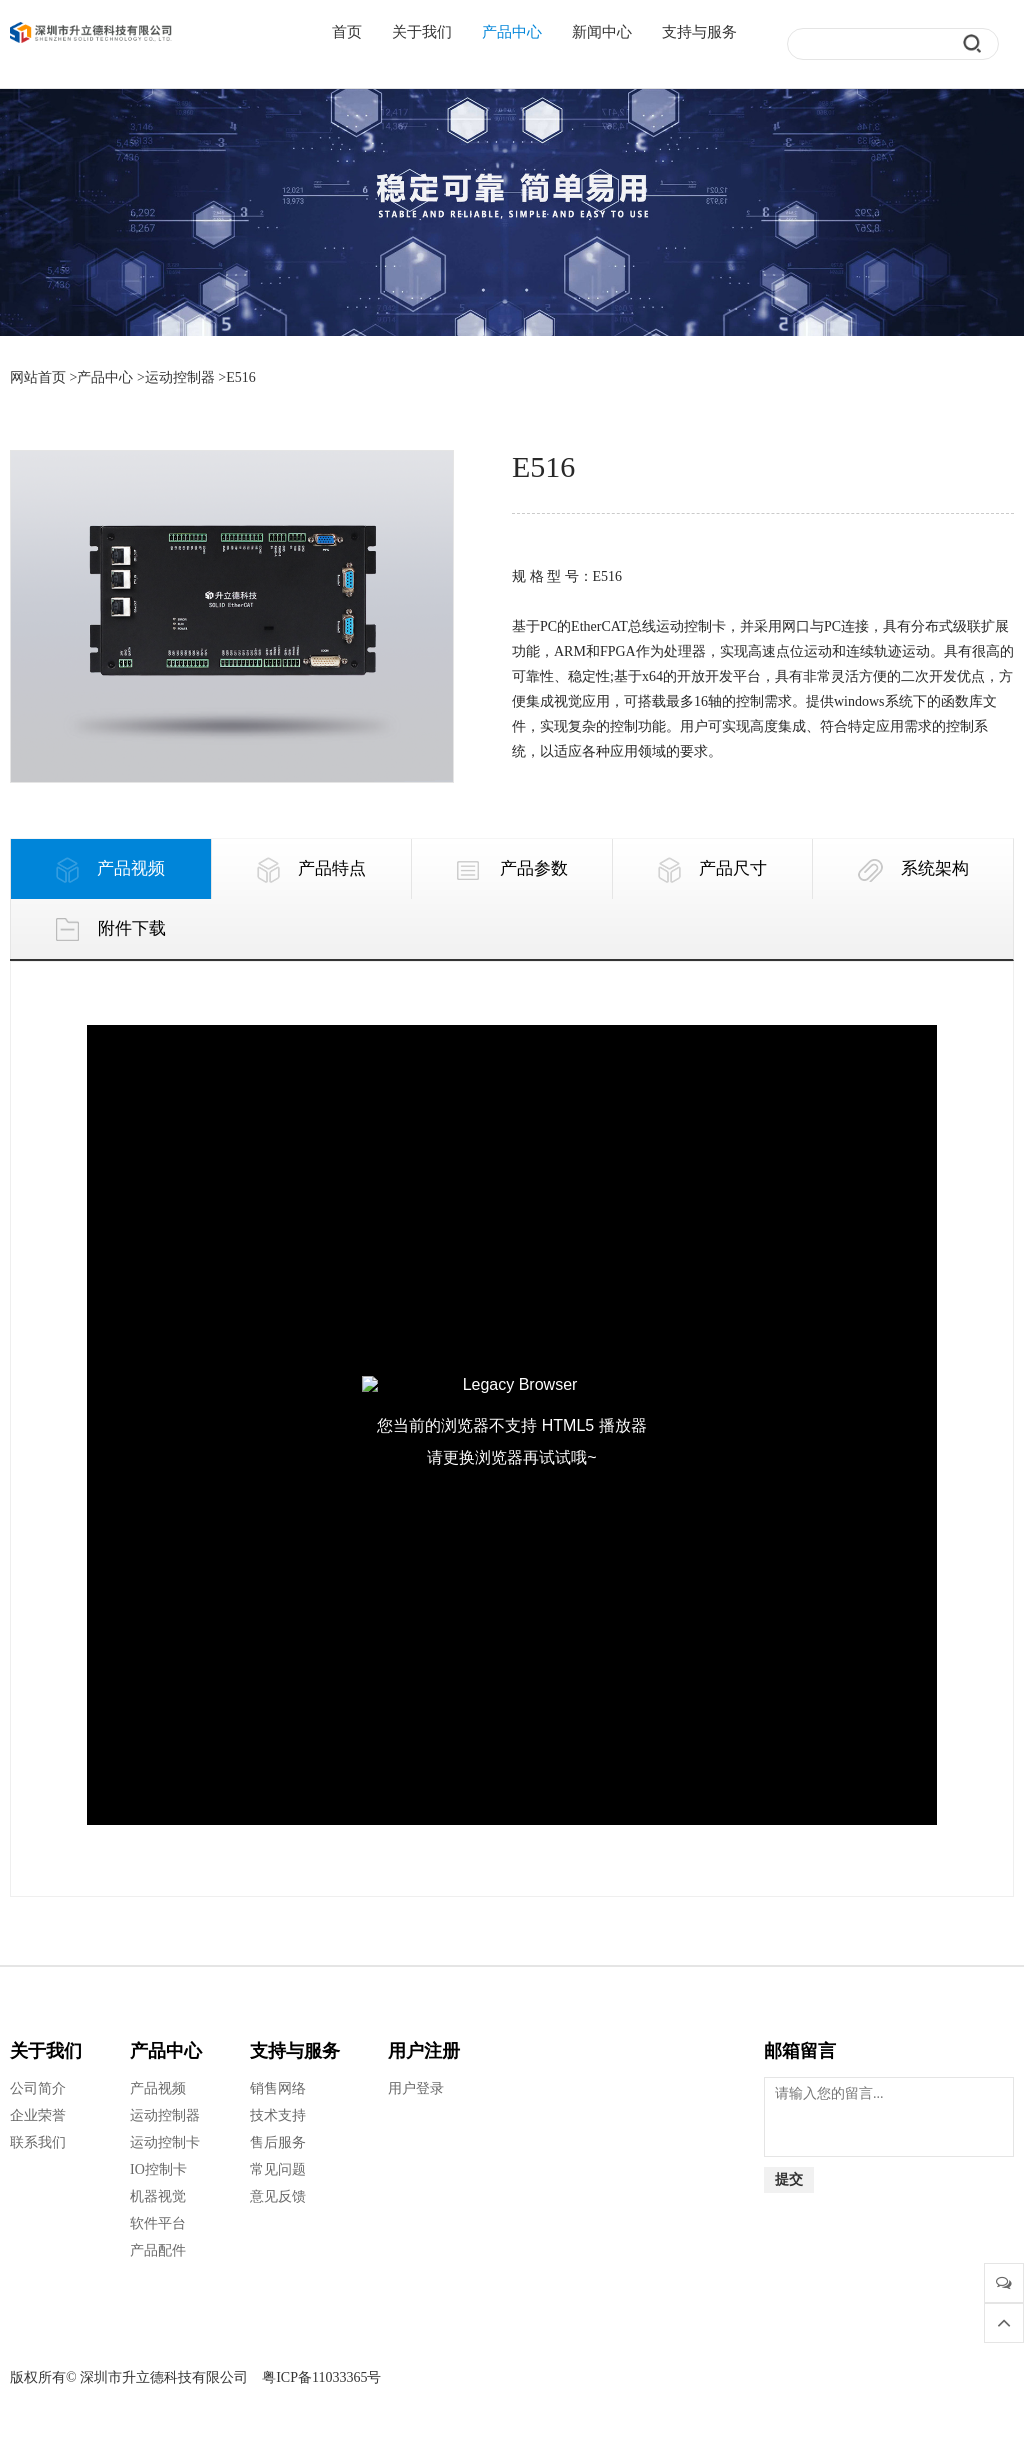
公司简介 (38, 2088)
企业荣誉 (38, 2115)
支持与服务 (699, 32)
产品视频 (110, 870)
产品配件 (158, 2250)
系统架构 (913, 870)
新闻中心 (602, 32)
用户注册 (424, 2051)
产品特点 (311, 870)
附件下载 (110, 930)
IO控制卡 (158, 2169)
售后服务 (278, 2142)
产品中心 (512, 32)
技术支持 (278, 2115)
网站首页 (38, 377)
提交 (789, 2179)
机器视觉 (158, 2196)
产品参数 (511, 870)
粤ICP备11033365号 (321, 2377)
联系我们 (38, 2142)
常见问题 (278, 2169)
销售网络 (278, 2088)
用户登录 (416, 2088)
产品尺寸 (712, 870)
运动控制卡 (165, 2142)
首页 (347, 32)
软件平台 (158, 2223)
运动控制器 (180, 377)
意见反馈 (278, 2196)
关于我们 (422, 32)
